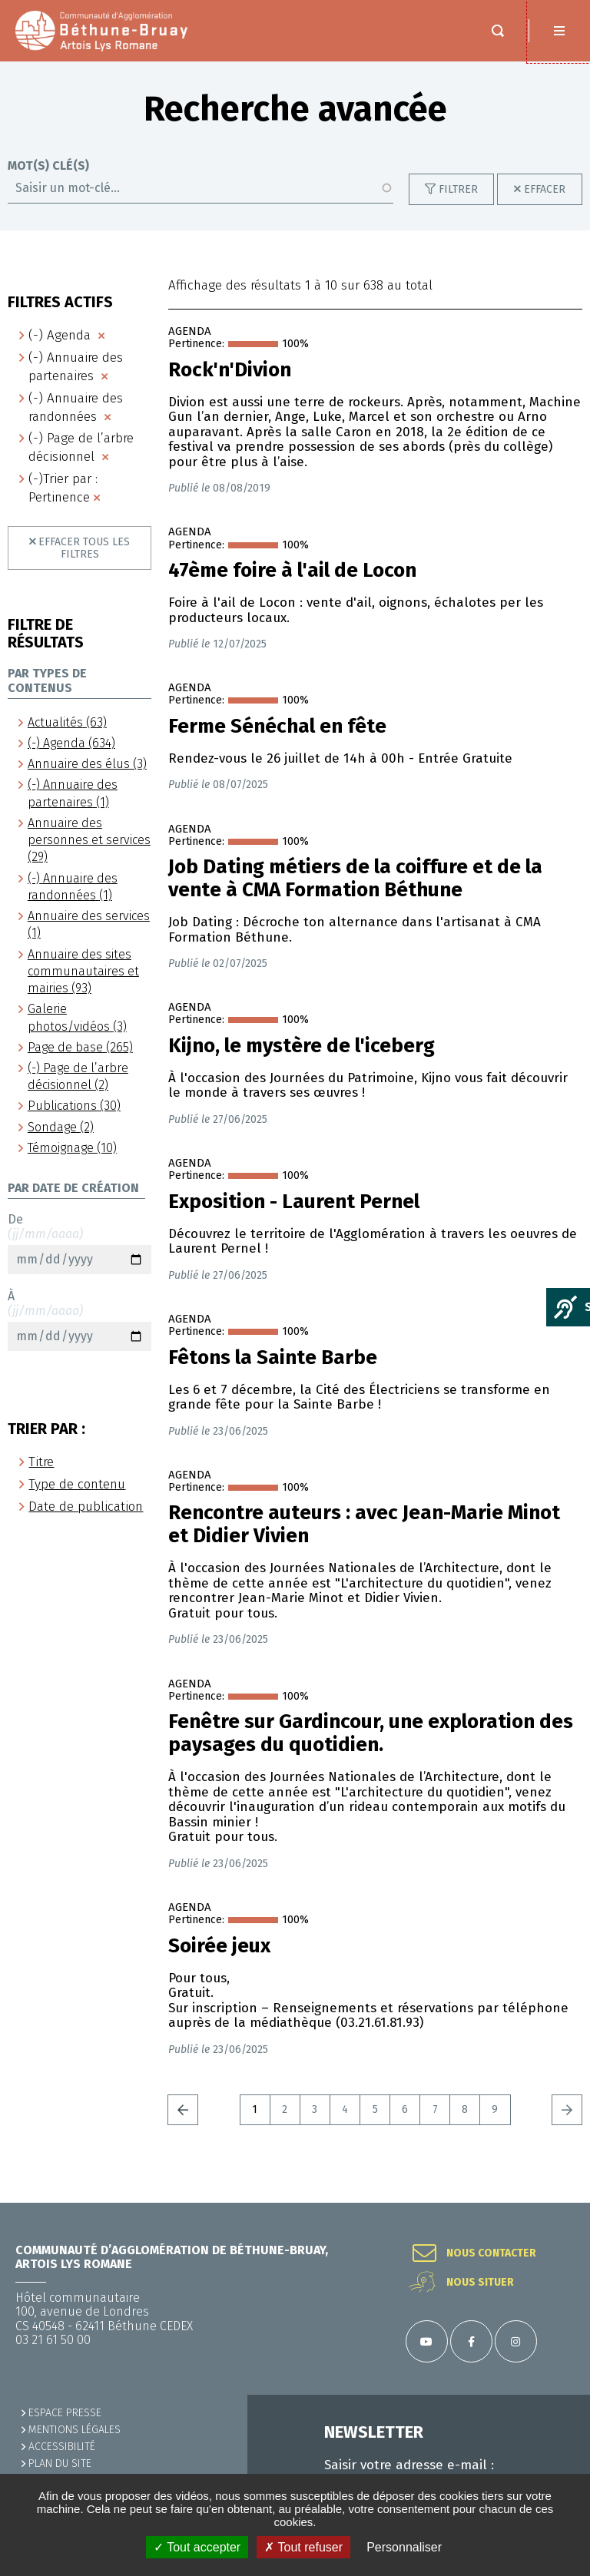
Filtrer (458, 204)
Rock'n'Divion (229, 385)
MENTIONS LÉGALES (74, 2429)
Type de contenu (76, 1500)
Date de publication (85, 1522)
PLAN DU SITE (59, 2463)
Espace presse (64, 2412)
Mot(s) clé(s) (48, 181)
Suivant (567, 2125)
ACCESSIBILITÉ (61, 2446)
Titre (41, 1477)
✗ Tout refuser (303, 2547)
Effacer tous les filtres (84, 563)
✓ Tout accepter (197, 2547)
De (79, 1259)
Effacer (544, 204)
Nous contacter (491, 2253)
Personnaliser (404, 2547)
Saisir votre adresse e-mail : (409, 2465)
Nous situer (480, 2282)
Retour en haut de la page (559, 2202)
